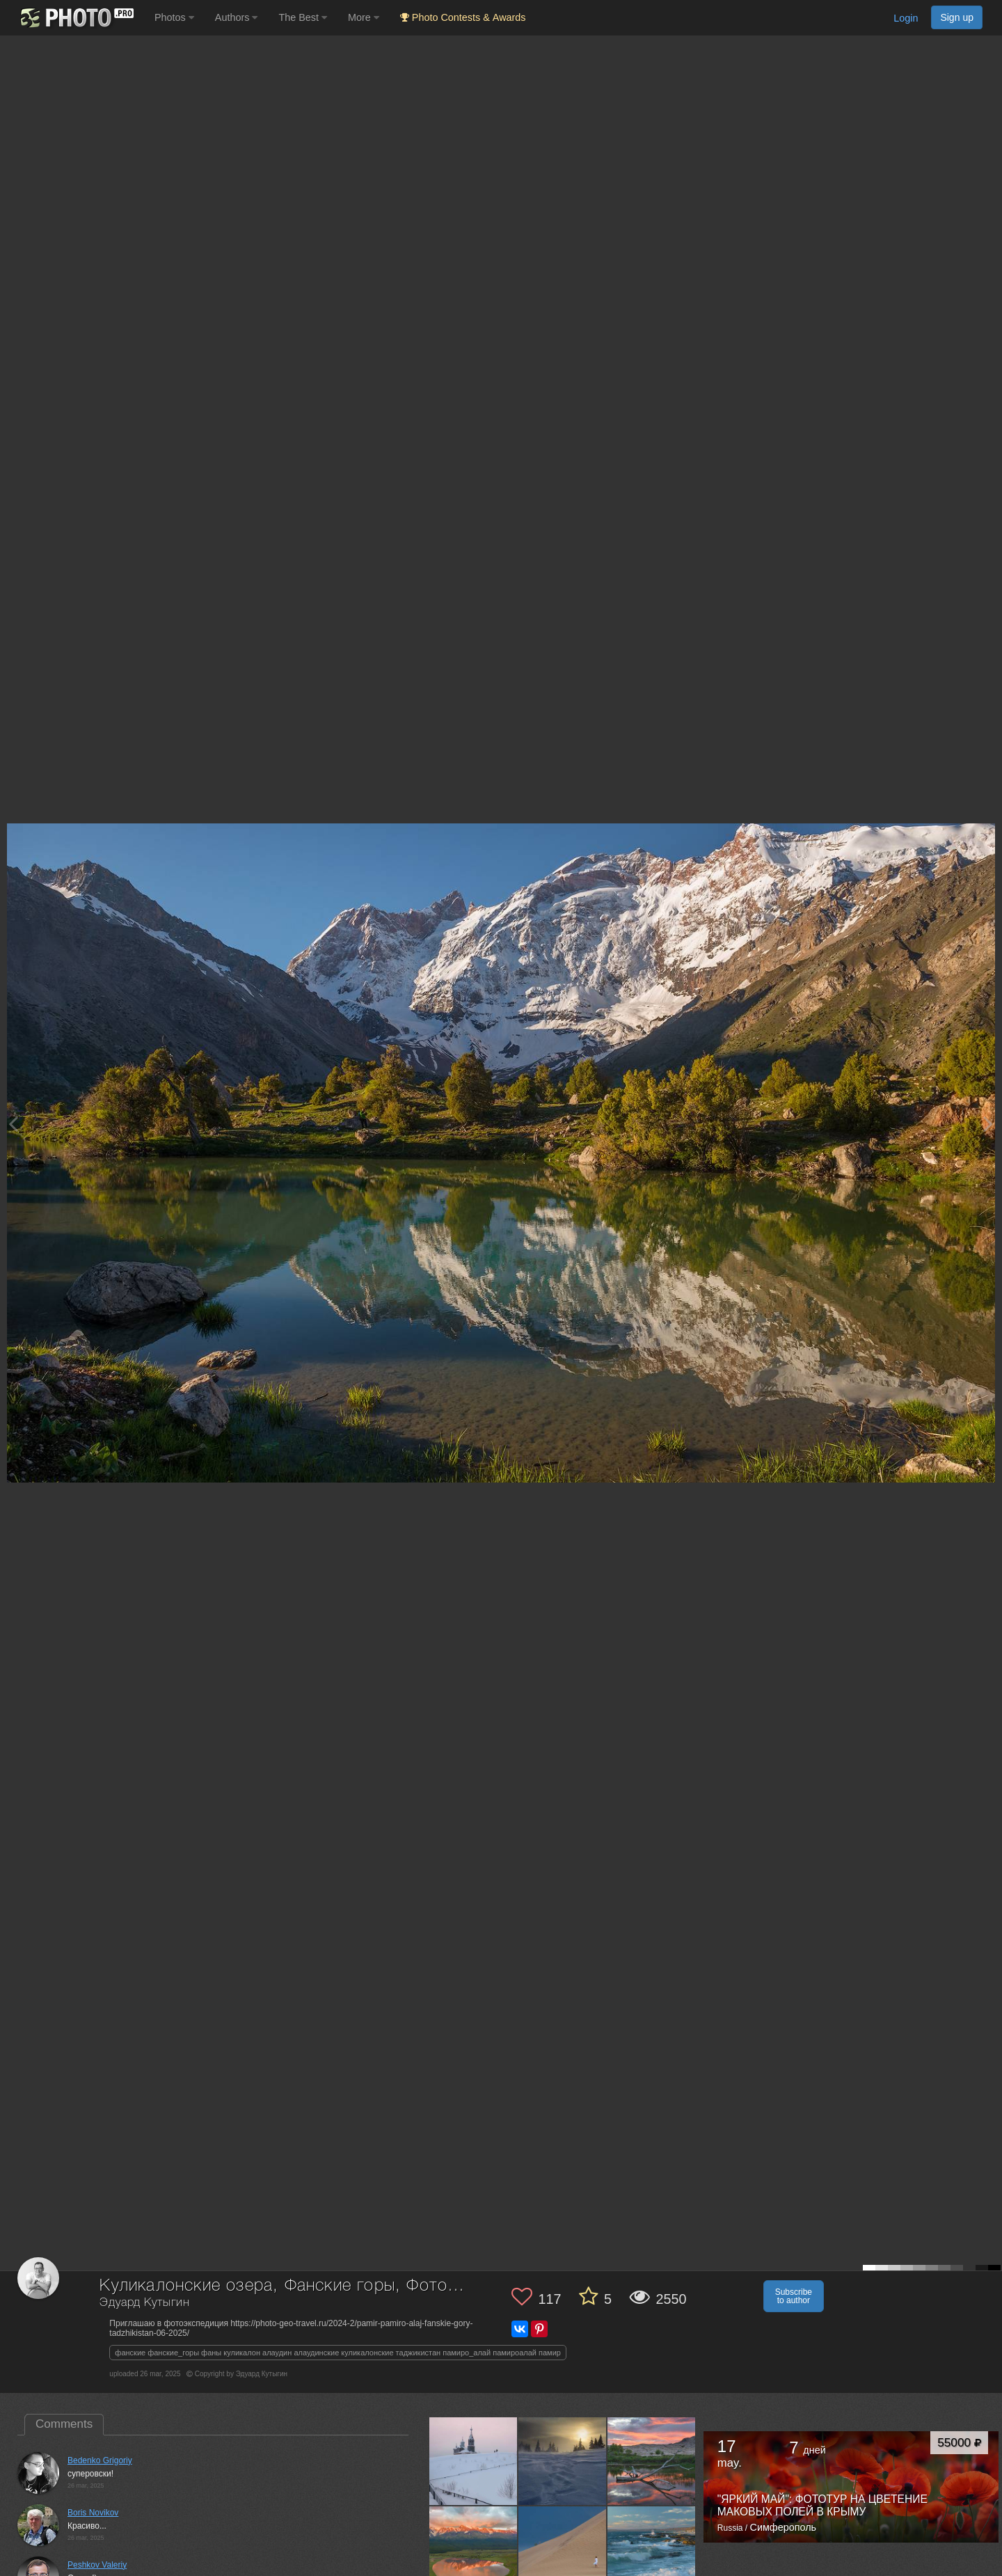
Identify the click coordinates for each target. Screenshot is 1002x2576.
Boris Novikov (92, 2513)
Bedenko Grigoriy (99, 2460)
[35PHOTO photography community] (75, 18)
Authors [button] (236, 17)
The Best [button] (302, 17)
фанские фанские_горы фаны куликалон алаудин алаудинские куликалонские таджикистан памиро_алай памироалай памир (338, 2352)
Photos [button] (174, 17)
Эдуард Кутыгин (145, 2303)
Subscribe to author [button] (793, 2296)
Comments (64, 2424)
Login (905, 18)
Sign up (956, 17)
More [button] (363, 17)
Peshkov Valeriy (97, 2565)
